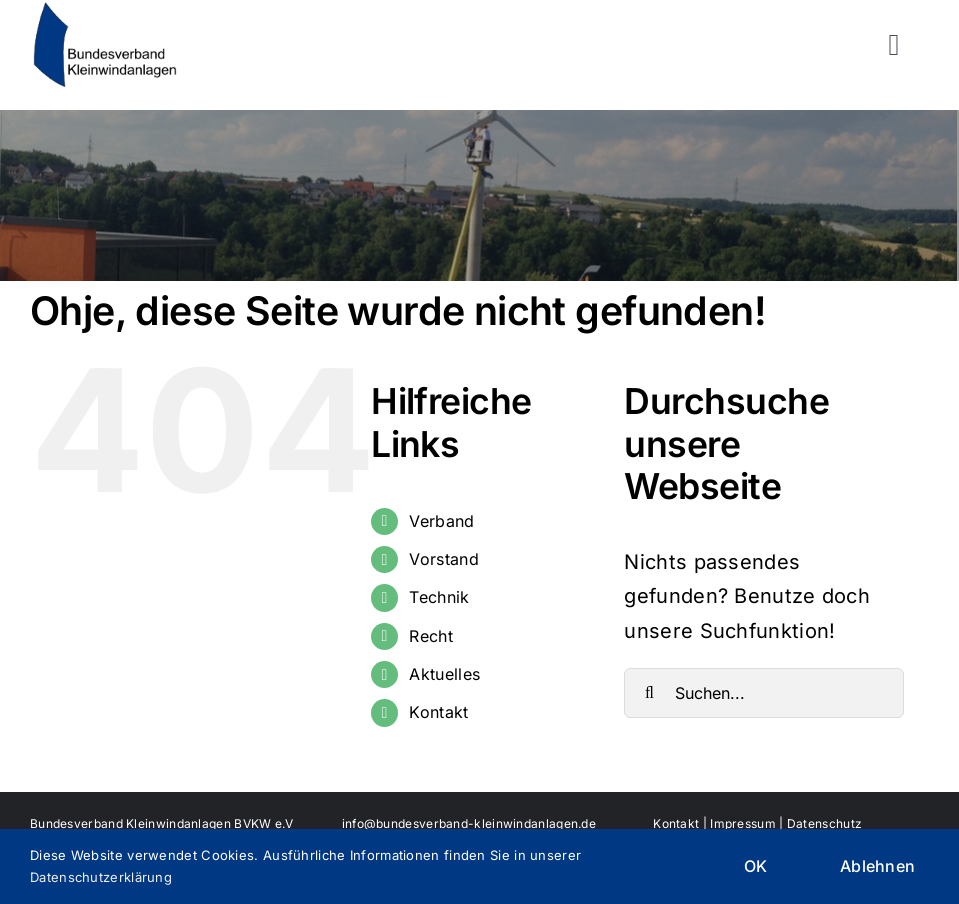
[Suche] (649, 693)
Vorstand (443, 559)
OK (755, 866)
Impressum (743, 823)
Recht (431, 636)
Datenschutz (824, 823)
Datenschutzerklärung (101, 877)
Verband (441, 521)
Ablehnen (877, 866)
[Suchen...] (764, 693)
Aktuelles (444, 674)
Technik (439, 597)
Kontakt (438, 712)
